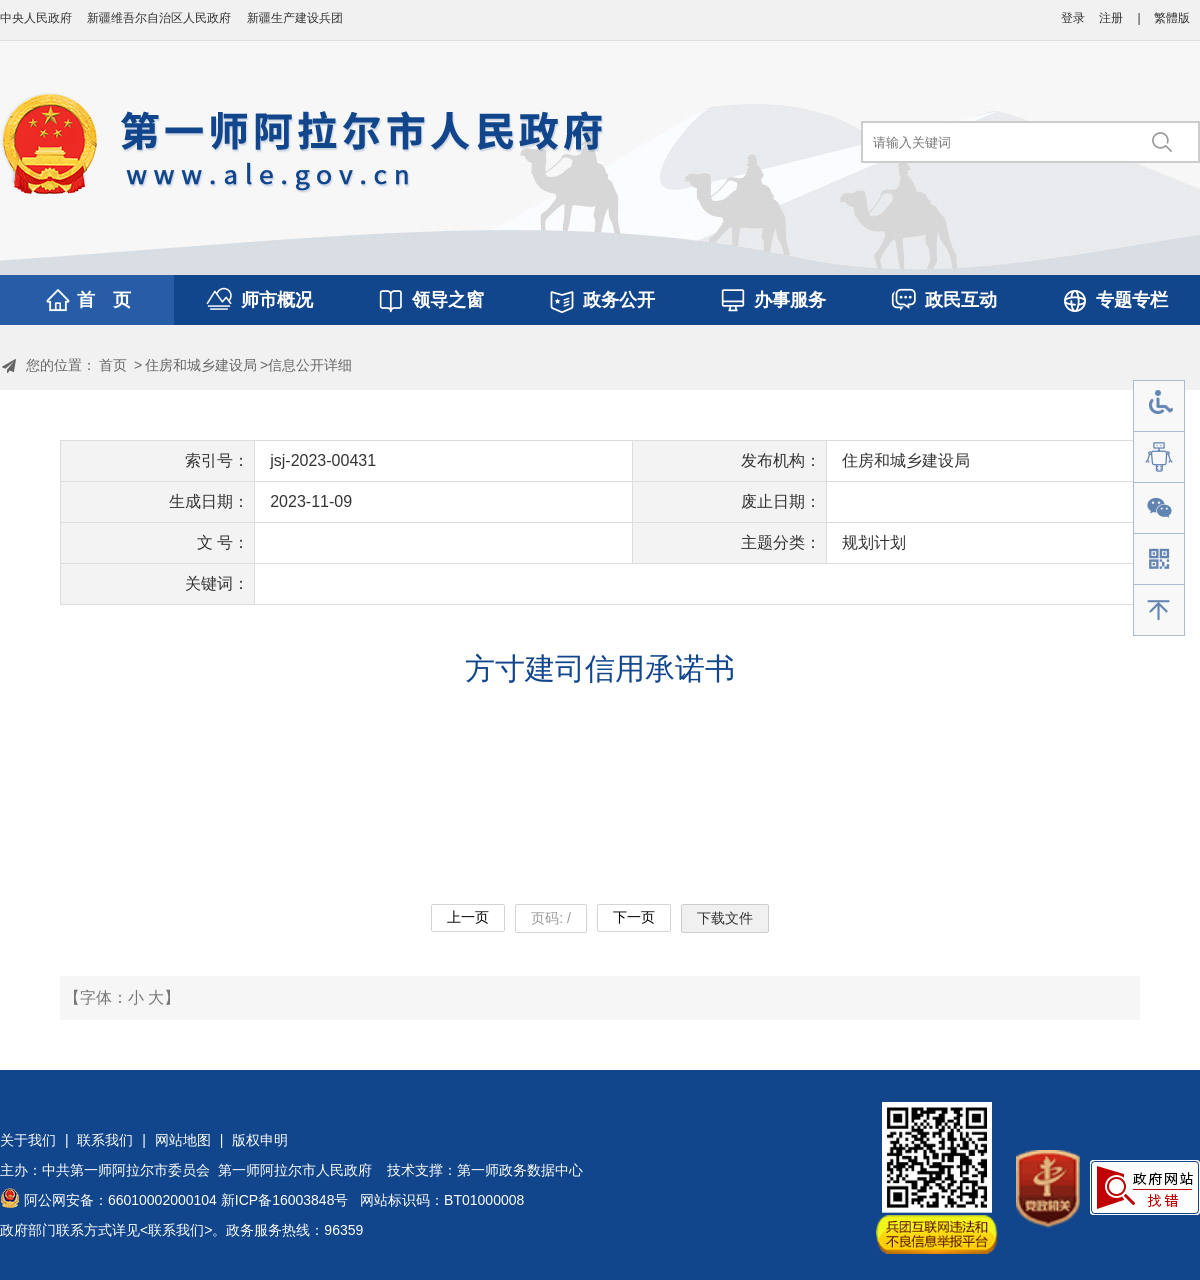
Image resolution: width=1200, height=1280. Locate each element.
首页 (113, 365)
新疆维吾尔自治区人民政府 (159, 18)
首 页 (104, 300)
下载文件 (725, 918)
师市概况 (277, 300)
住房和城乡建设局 (201, 365)
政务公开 (619, 300)
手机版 (1159, 559)
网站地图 (183, 1140)
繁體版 (1172, 18)
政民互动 (961, 300)
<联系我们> (176, 1230)
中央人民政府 (36, 18)
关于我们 (28, 1140)
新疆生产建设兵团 (295, 18)
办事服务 (790, 300)
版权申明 (260, 1140)
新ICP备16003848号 (285, 1200)
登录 (1073, 18)
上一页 (468, 917)
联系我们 (105, 1140)
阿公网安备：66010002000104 (120, 1200)
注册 (1111, 18)
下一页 (634, 917)
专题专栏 (1132, 300)
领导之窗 (448, 300)
